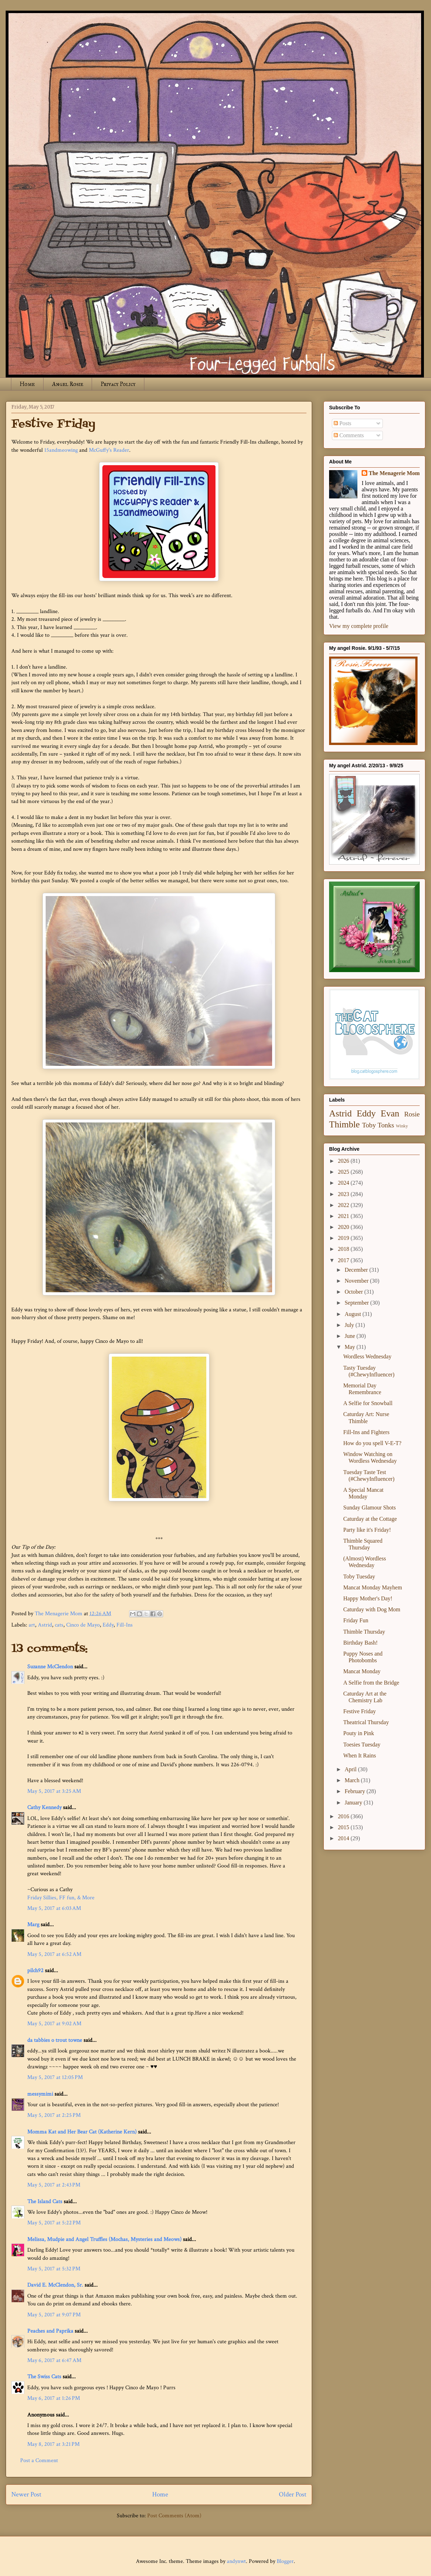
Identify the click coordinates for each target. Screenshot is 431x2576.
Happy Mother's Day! (367, 1598)
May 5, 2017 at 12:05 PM (55, 2077)
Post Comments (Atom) (174, 2515)
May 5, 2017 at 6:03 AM (54, 1908)
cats (59, 1625)
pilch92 (35, 1970)
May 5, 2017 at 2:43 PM (53, 2185)
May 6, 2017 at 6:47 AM (54, 2360)
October (354, 1292)
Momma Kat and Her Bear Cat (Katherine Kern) (82, 2132)
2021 (344, 1216)
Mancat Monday (361, 1671)
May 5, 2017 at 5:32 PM (53, 2268)
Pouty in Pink (358, 1733)
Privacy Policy (118, 384)
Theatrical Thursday (366, 1722)
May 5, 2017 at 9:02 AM (54, 2023)
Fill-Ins (124, 1625)
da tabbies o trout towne (54, 2040)
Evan (390, 1113)
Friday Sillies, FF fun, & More (60, 1897)
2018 (344, 1249)
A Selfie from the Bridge (371, 1683)
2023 (344, 1194)
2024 (344, 1183)
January (354, 1803)
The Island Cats (44, 2201)
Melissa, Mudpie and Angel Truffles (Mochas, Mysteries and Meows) (104, 2239)
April (351, 1769)
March (353, 1780)
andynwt (236, 2561)
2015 (344, 1827)
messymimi (40, 2094)
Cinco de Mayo (83, 1625)
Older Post (292, 2494)
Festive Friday (359, 1711)
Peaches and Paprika (50, 2331)
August (353, 1314)
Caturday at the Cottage (370, 1519)
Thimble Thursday (364, 1632)
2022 (344, 1205)
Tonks (386, 1125)
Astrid (45, 1625)
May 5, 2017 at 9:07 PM (54, 2314)
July (350, 1325)
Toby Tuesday (359, 1576)
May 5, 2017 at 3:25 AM (54, 1791)
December (357, 1270)
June (350, 1336)
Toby (369, 1125)
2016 (344, 1816)
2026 (344, 1161)
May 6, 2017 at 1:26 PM (53, 2398)
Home (27, 384)
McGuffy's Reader (109, 450)
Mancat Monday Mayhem (372, 1587)
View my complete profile (358, 626)
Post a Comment (39, 2460)
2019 (344, 1238)
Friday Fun (355, 1620)
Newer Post (26, 2494)
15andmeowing (61, 450)
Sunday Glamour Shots (369, 1507)
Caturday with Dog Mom (371, 1609)
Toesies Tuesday (361, 1745)
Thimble (344, 1124)
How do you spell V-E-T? (372, 1443)
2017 (344, 1260)
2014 (344, 1838)
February (356, 1791)
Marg (33, 1924)
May (350, 1347)
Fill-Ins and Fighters (366, 1432)
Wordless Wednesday (367, 1356)
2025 (344, 1172)
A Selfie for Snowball (367, 1403)
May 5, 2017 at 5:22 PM (54, 2222)
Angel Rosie (67, 384)
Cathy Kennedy (44, 1807)
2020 (344, 1227)
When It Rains (359, 1755)
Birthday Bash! (360, 1643)
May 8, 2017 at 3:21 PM (53, 2444)
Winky (402, 1126)
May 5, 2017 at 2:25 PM (54, 2115)
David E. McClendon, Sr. (55, 2285)
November (357, 1281)
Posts (342, 423)
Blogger (285, 2561)
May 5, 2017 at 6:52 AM (54, 1954)
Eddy (108, 1625)
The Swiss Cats (44, 2376)
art (32, 1625)
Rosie (412, 1114)
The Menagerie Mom (394, 473)
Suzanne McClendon (50, 1666)
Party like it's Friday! (367, 1530)
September (357, 1303)
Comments (349, 435)
